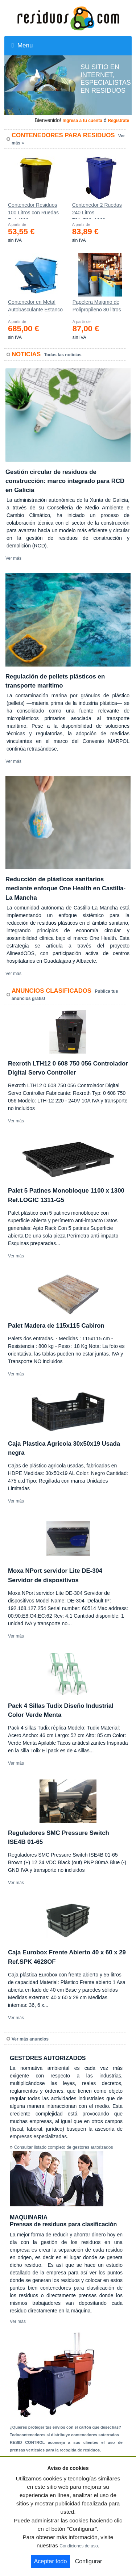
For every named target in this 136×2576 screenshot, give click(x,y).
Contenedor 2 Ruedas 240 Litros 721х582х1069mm (97, 210)
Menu (22, 45)
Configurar (88, 2561)
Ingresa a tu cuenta (82, 120)
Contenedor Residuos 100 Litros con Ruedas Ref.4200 (33, 210)
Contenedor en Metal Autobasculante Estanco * (35, 307)
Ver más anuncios (30, 2039)
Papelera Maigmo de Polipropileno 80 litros (97, 305)
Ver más (13, 558)
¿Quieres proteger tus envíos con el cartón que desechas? (65, 2427)
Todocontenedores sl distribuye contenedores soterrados (64, 2435)
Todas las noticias (63, 354)
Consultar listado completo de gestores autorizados (63, 2147)
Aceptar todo (50, 2561)
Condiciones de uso (78, 2545)
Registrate (118, 120)
